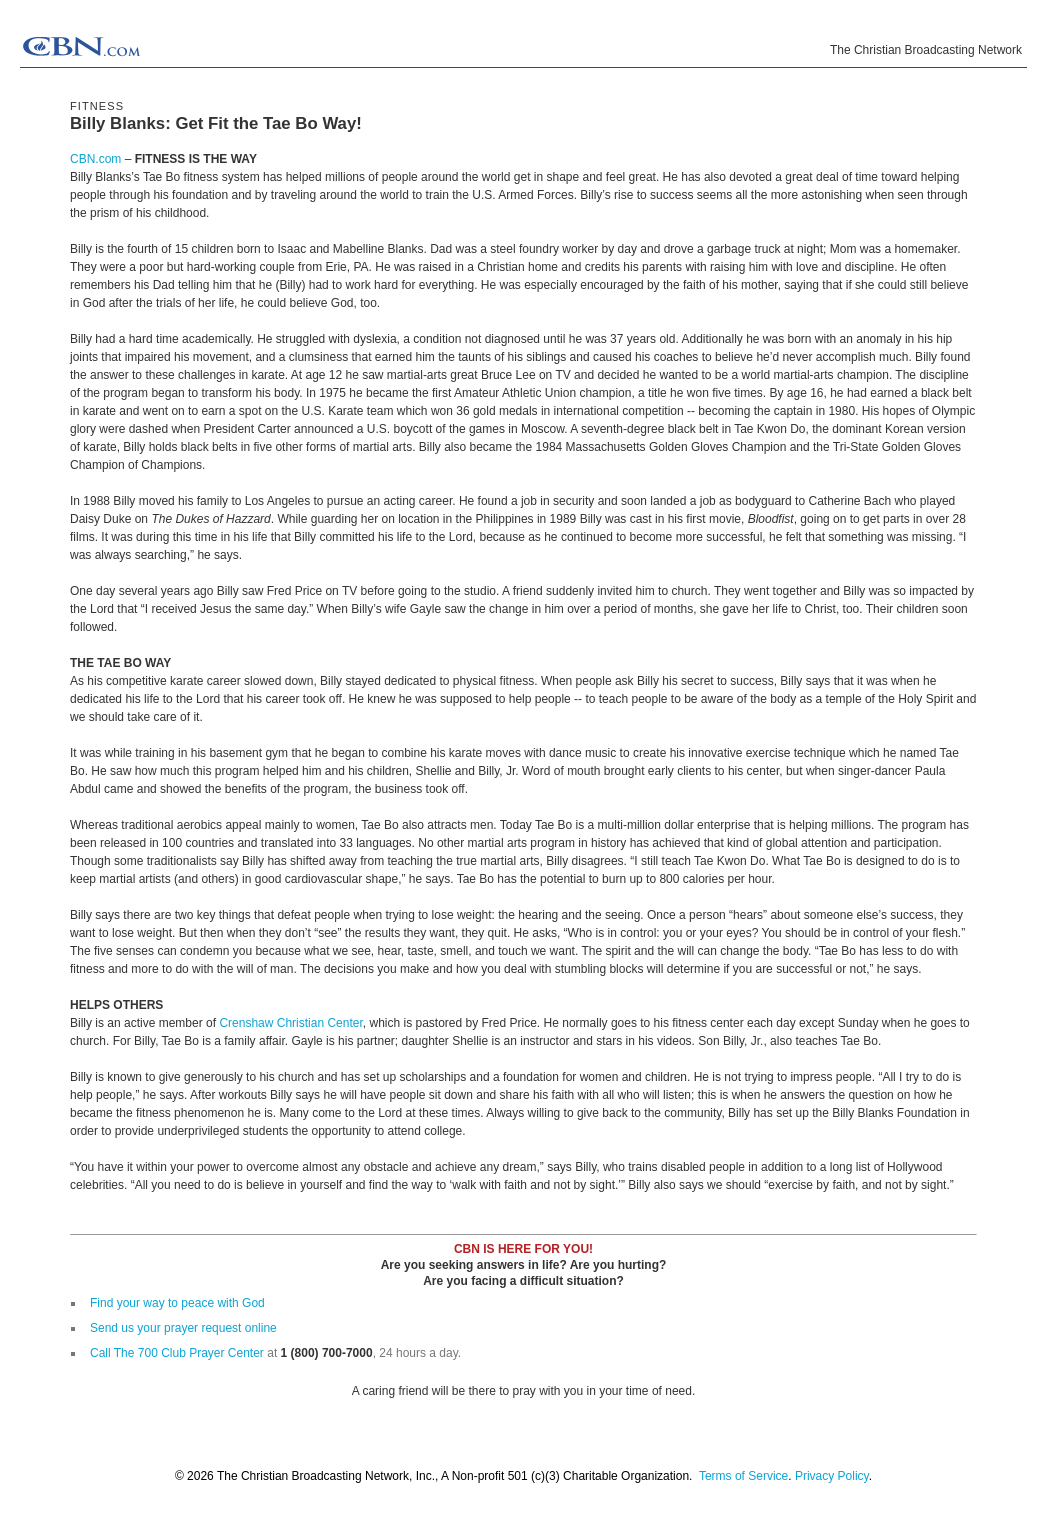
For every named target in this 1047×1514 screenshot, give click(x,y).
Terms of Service (743, 1476)
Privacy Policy (832, 1476)
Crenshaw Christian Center (290, 1023)
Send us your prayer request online (183, 1328)
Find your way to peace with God (177, 1303)
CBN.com (95, 159)
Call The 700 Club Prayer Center (177, 1353)
